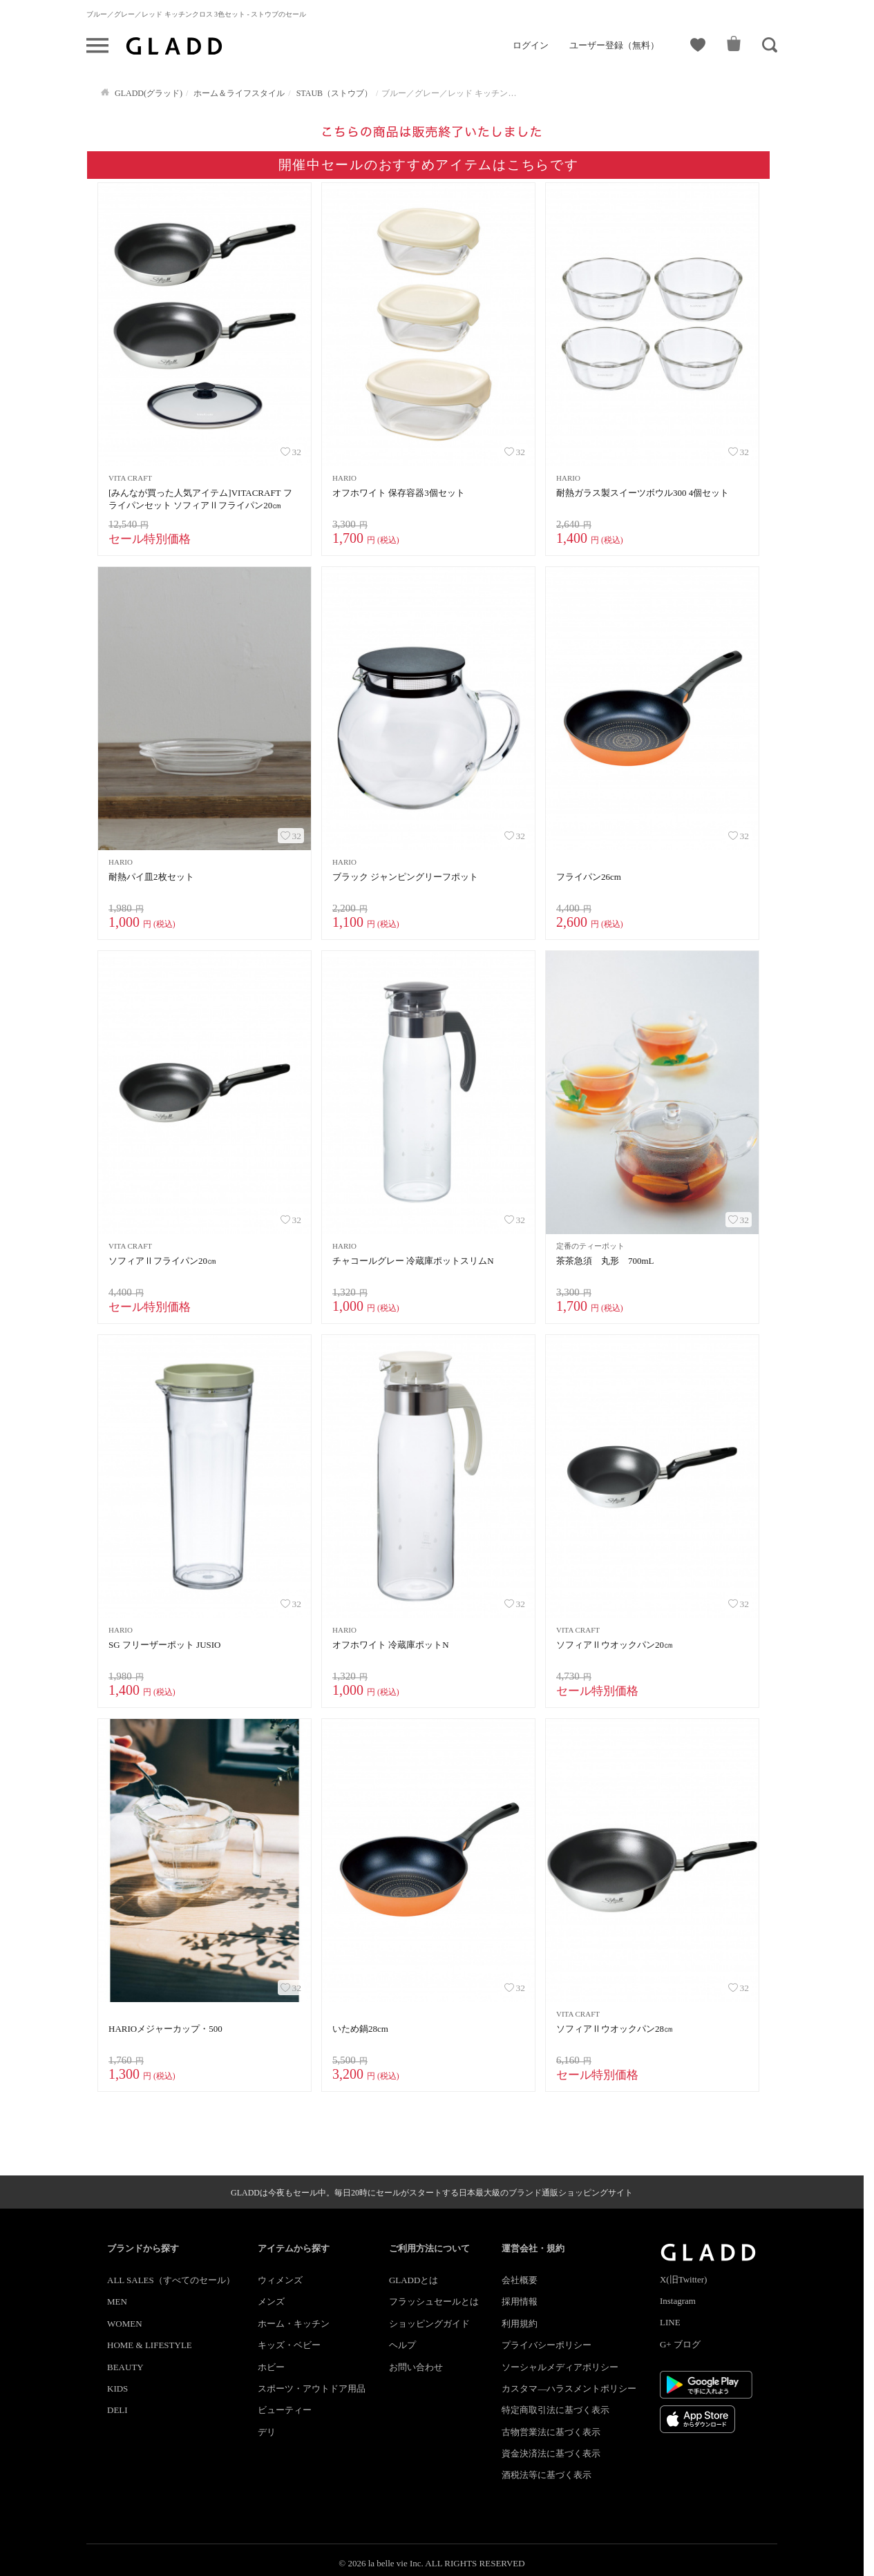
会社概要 (520, 2280)
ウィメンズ (280, 2280)
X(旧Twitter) (683, 2279)
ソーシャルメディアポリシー (560, 2367)
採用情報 (520, 2301)
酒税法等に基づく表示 (546, 2475)
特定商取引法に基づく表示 (555, 2410)
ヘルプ (402, 2345)
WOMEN (124, 2323)
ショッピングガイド (429, 2323)
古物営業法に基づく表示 (551, 2432)
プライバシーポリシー (546, 2345)
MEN (117, 2301)
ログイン (531, 45)
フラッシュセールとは (434, 2301)
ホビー (271, 2367)
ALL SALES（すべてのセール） (171, 2280)
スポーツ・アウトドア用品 (311, 2388)
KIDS (117, 2388)
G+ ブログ (680, 2344)
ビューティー (285, 2410)
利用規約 (520, 2323)
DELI (117, 2410)
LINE (670, 2322)
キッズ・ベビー (289, 2345)
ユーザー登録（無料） (614, 45)
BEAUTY (125, 2367)
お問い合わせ (416, 2367)
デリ (267, 2432)
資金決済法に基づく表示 (551, 2453)
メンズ (271, 2301)
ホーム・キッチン (294, 2323)
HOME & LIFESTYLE (149, 2345)
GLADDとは (414, 2280)
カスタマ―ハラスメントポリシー (569, 2388)
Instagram (678, 2301)
